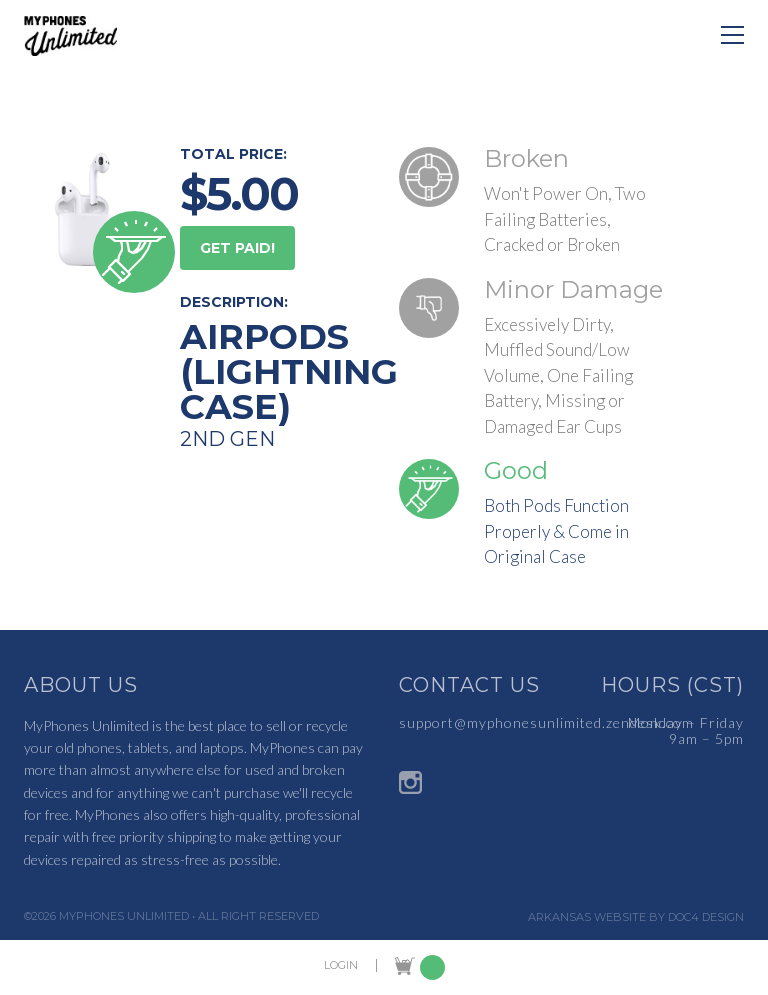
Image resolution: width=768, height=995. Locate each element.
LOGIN (341, 965)
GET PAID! (237, 248)
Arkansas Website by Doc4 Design (636, 917)
